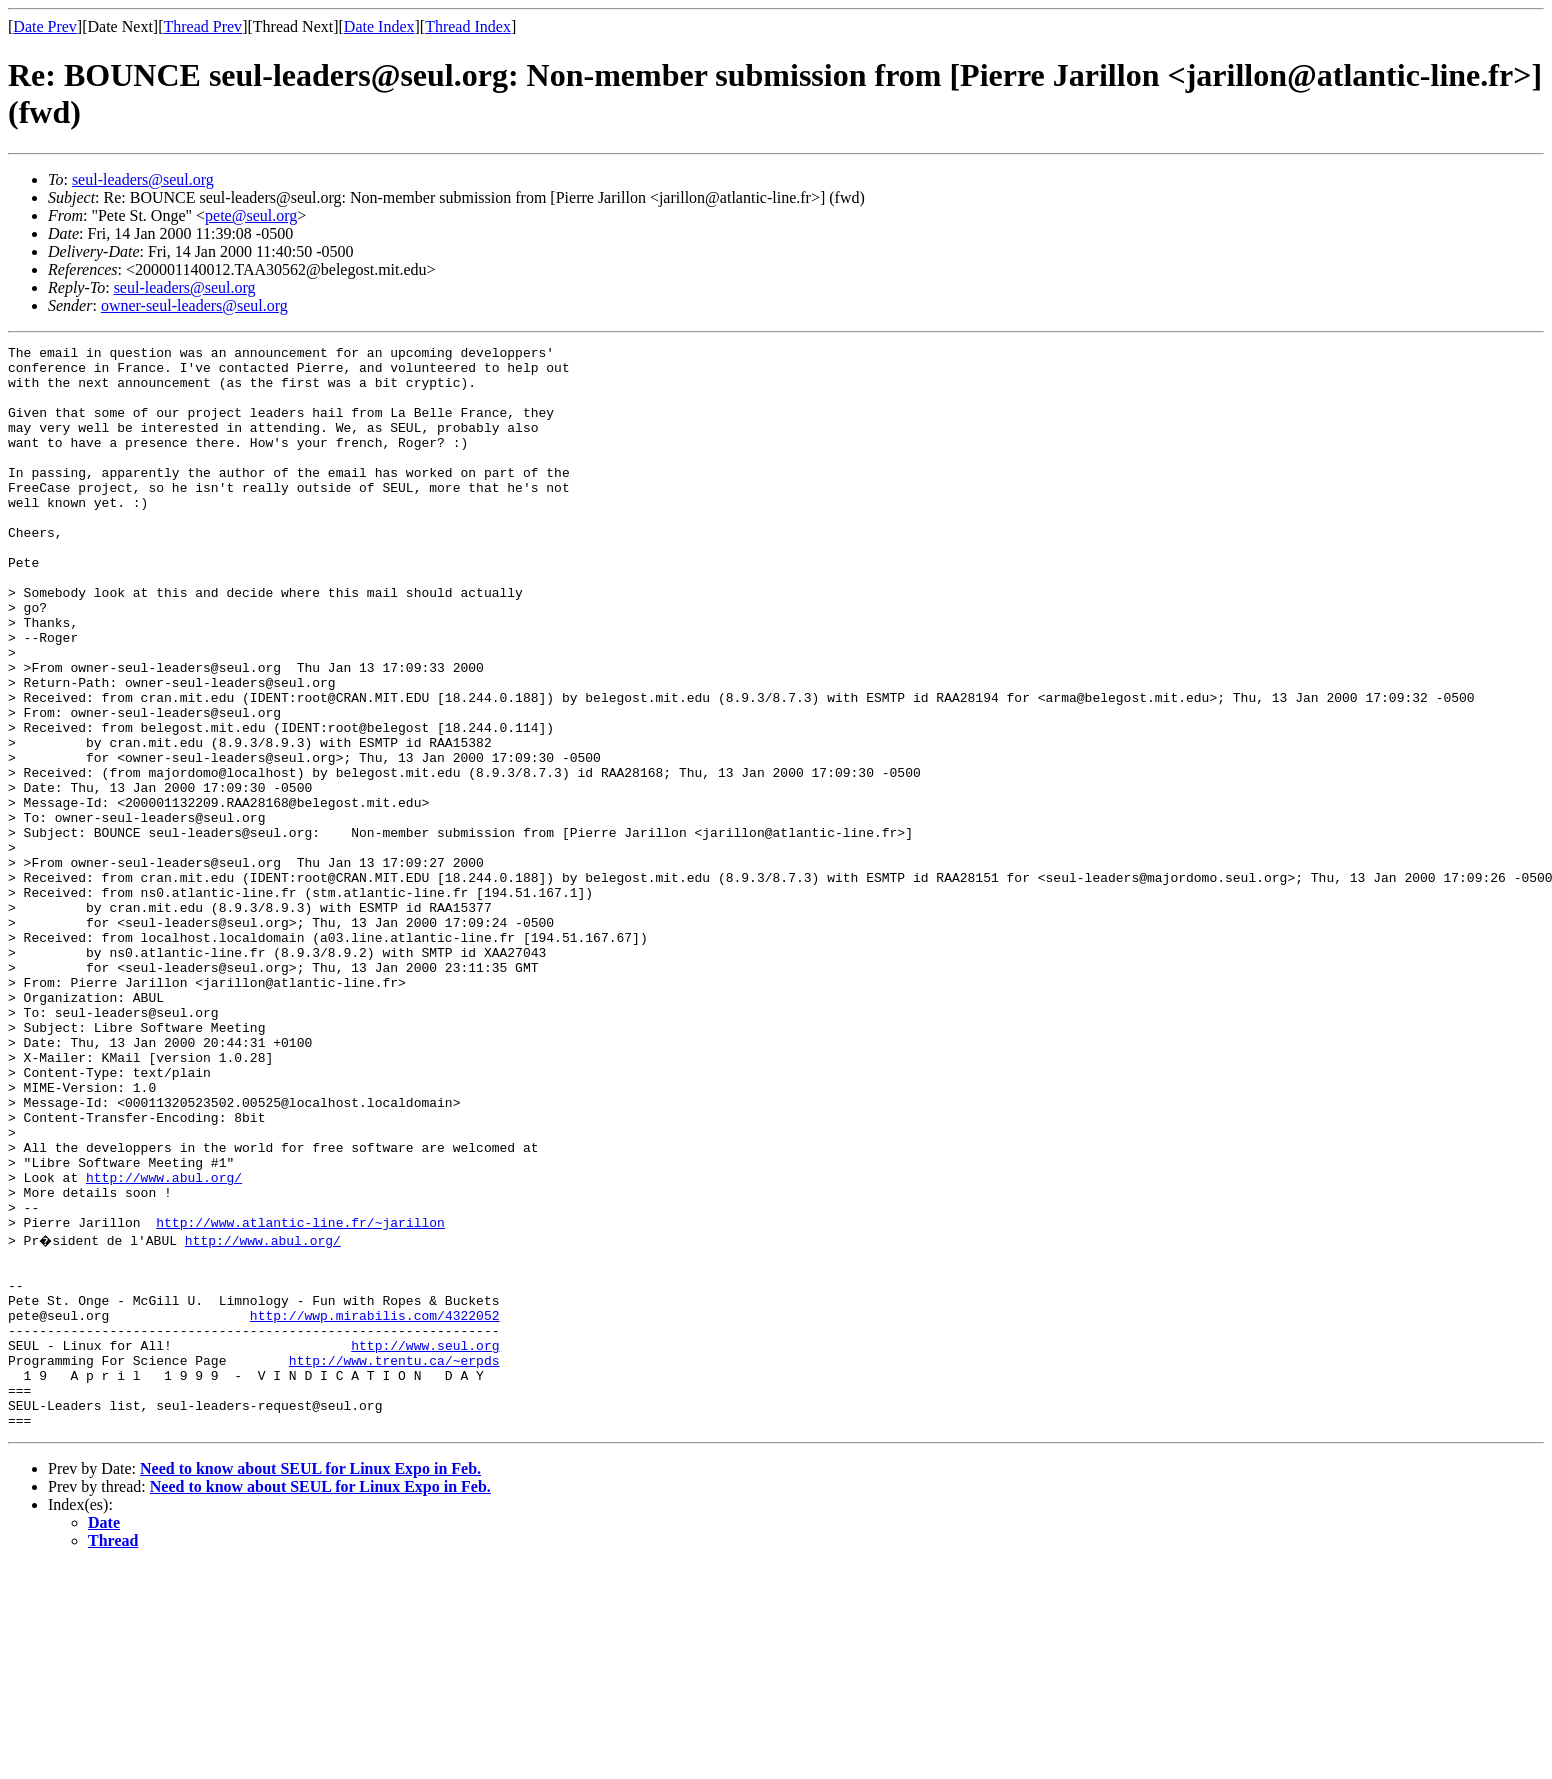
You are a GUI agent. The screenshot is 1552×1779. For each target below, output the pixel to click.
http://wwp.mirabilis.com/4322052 (375, 1507)
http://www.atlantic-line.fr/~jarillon (300, 1399)
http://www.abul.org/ (164, 1345)
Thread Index (468, 26)
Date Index (379, 26)
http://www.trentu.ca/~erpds (394, 1561)
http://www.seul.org (425, 1543)
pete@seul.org (251, 215)
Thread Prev (202, 26)
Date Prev (45, 26)
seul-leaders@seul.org (143, 179)
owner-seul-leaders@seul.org (194, 305)
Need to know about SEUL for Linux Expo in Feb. (310, 1681)
